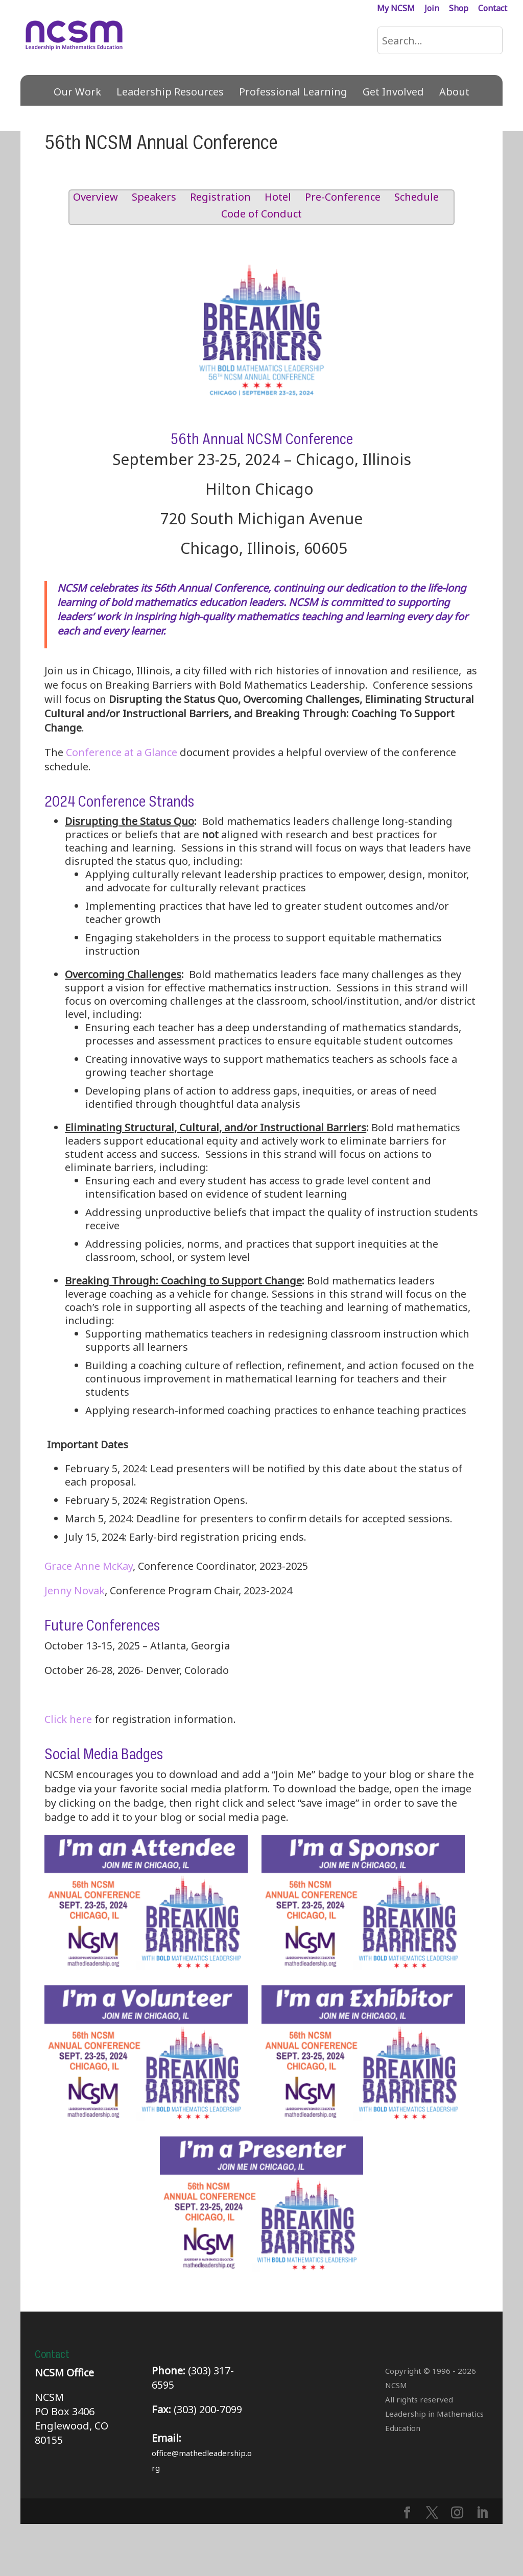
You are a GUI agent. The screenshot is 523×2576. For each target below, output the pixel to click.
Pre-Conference (343, 197)
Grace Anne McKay (88, 1566)
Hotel (278, 197)
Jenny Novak (74, 1590)
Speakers (154, 197)
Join (431, 9)
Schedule (416, 197)
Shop (458, 9)
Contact (492, 9)
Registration (220, 197)
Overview (95, 197)
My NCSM (396, 9)
